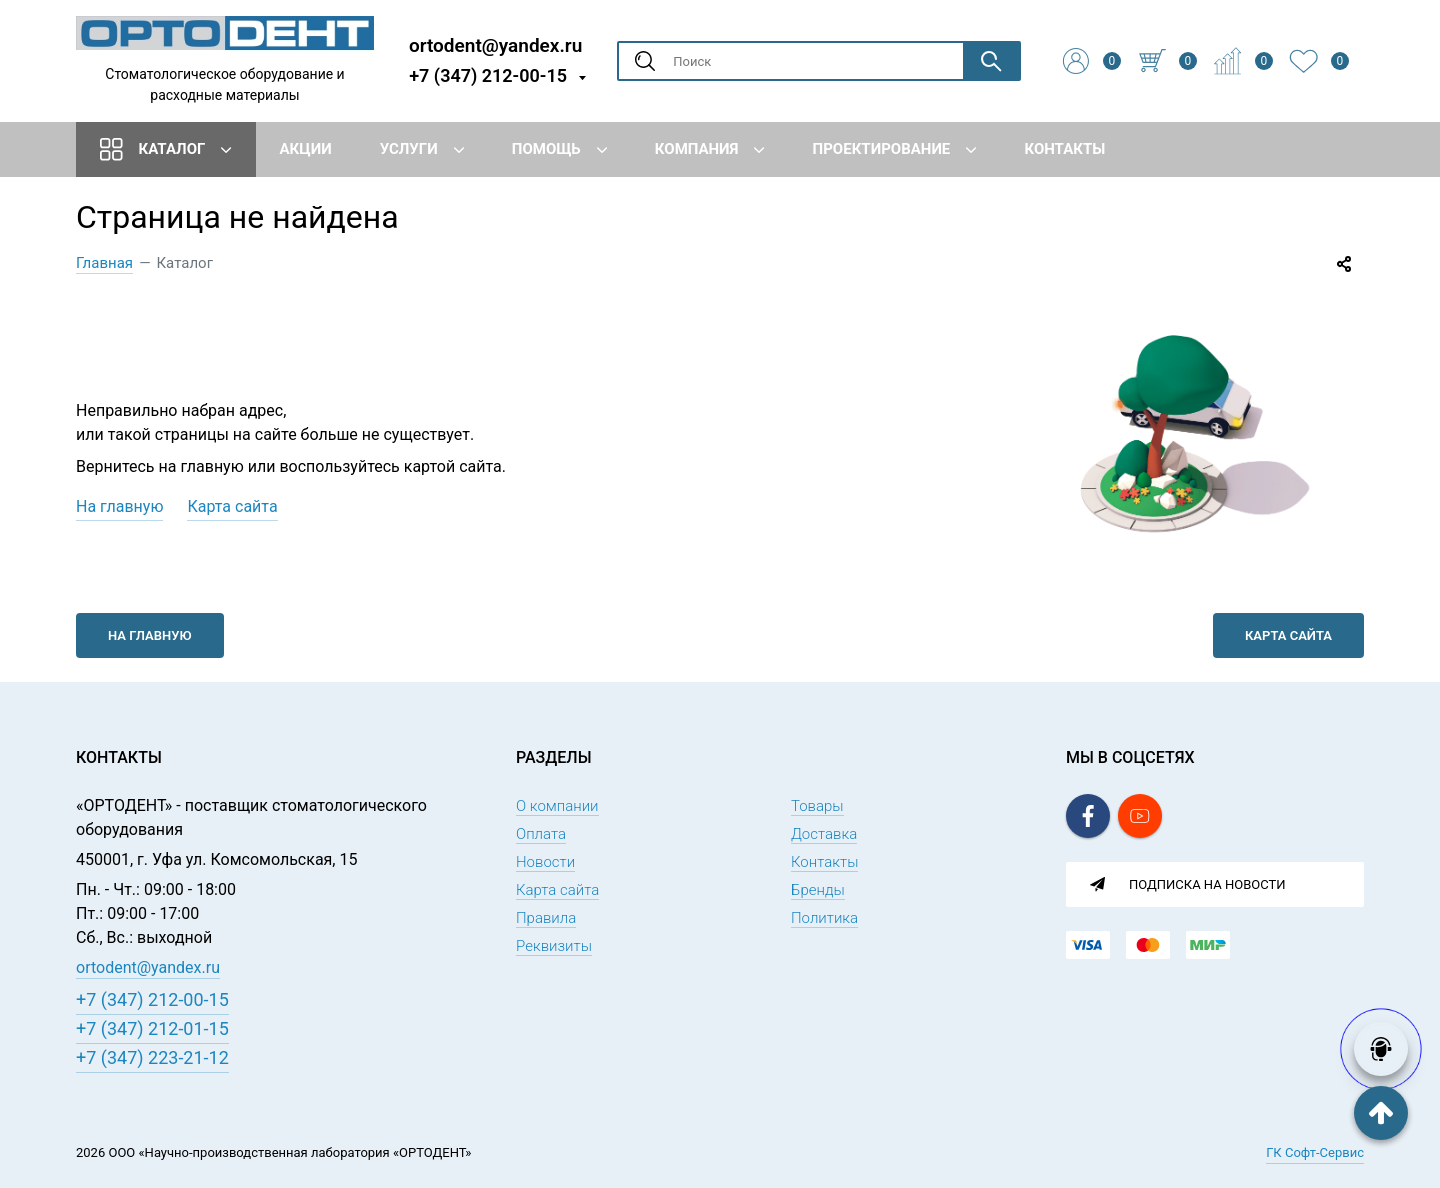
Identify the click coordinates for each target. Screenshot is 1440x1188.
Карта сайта (232, 506)
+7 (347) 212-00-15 (488, 75)
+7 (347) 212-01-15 (152, 1028)
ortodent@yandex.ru (495, 44)
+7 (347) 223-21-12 (152, 1057)
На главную (119, 506)
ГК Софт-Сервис (1315, 1152)
